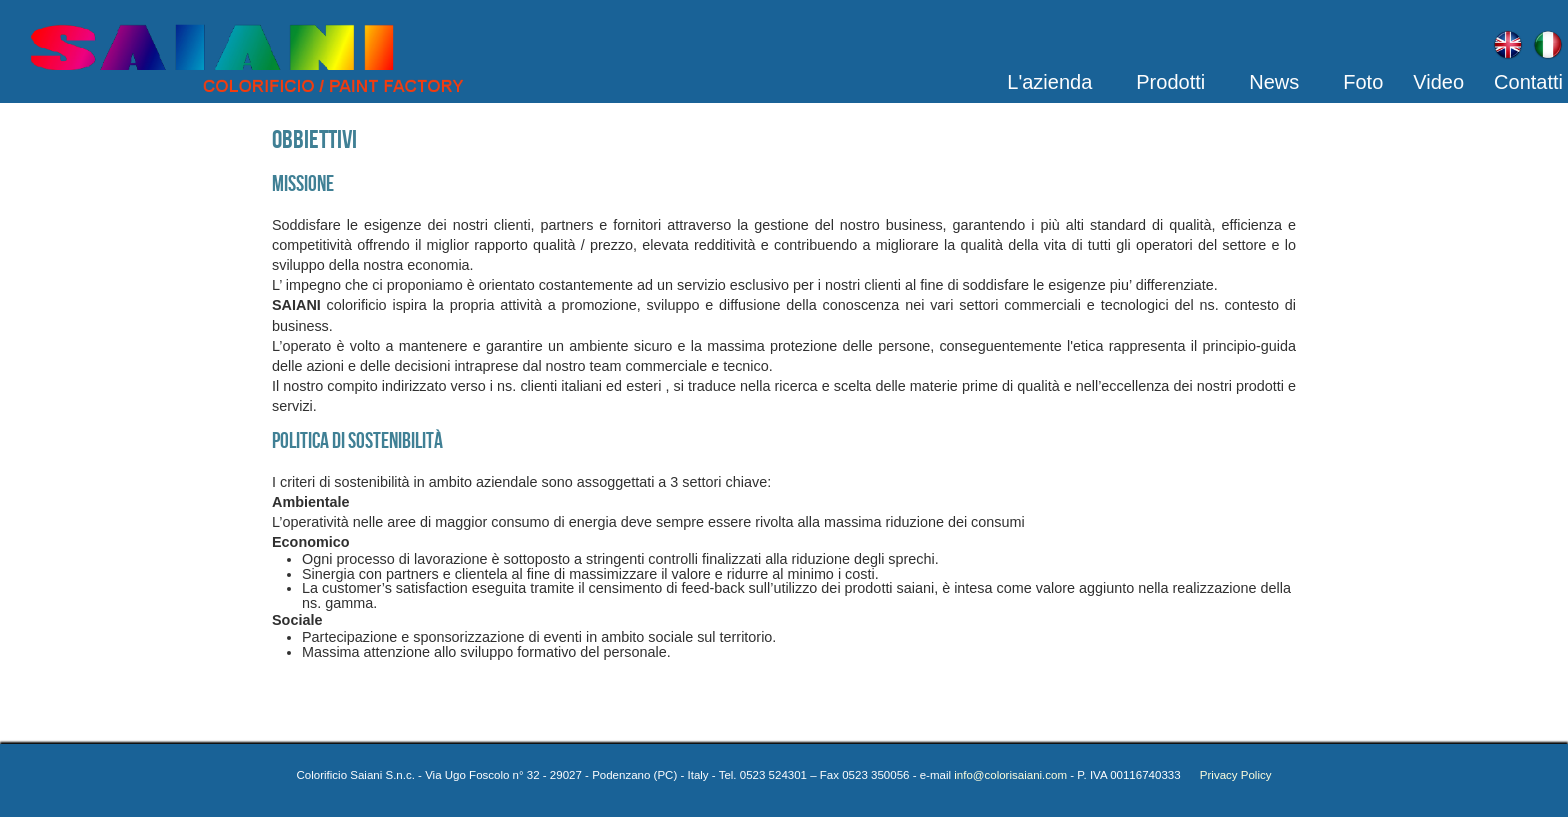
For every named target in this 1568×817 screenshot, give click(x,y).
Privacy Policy (1228, 775)
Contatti (1528, 82)
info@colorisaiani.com (1010, 775)
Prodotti (1170, 82)
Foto (1363, 82)
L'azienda (1049, 82)
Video (1438, 82)
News (1274, 82)
